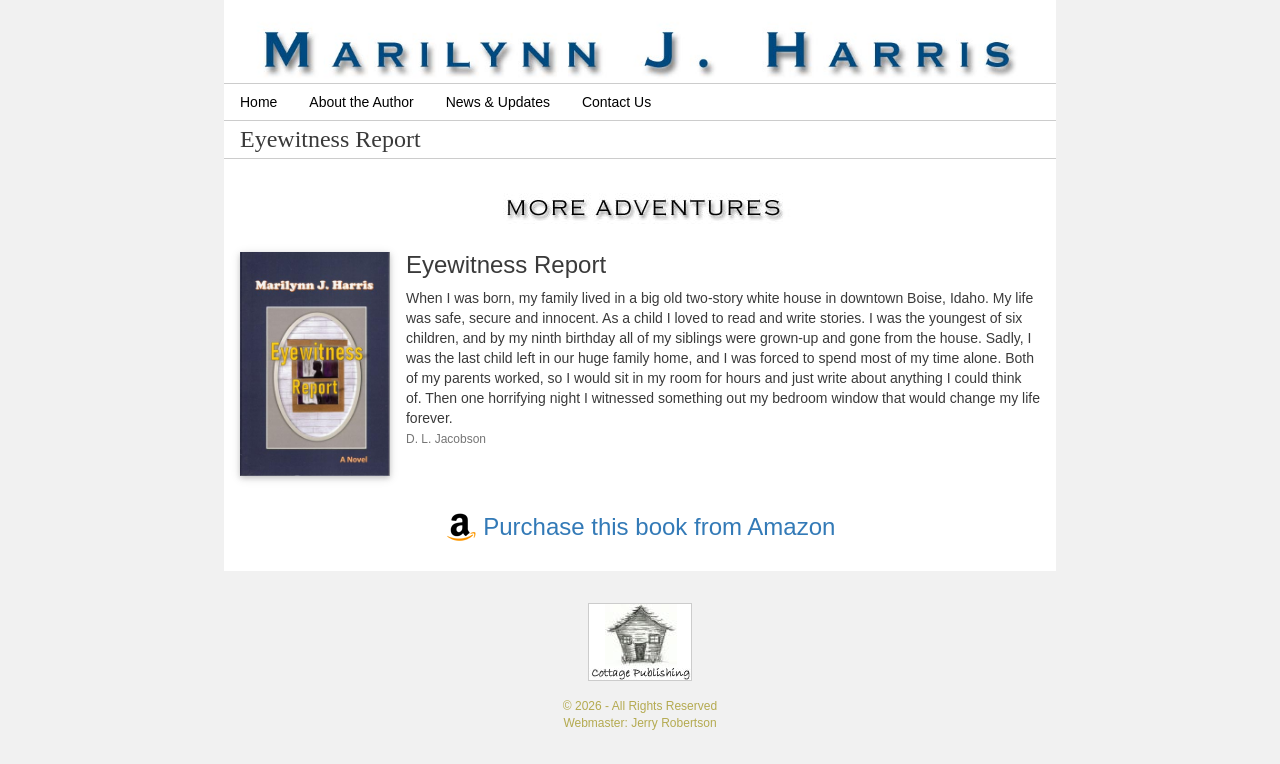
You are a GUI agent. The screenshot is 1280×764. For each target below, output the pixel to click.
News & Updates (498, 102)
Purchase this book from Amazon (640, 526)
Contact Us (616, 102)
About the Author (361, 102)
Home (258, 102)
